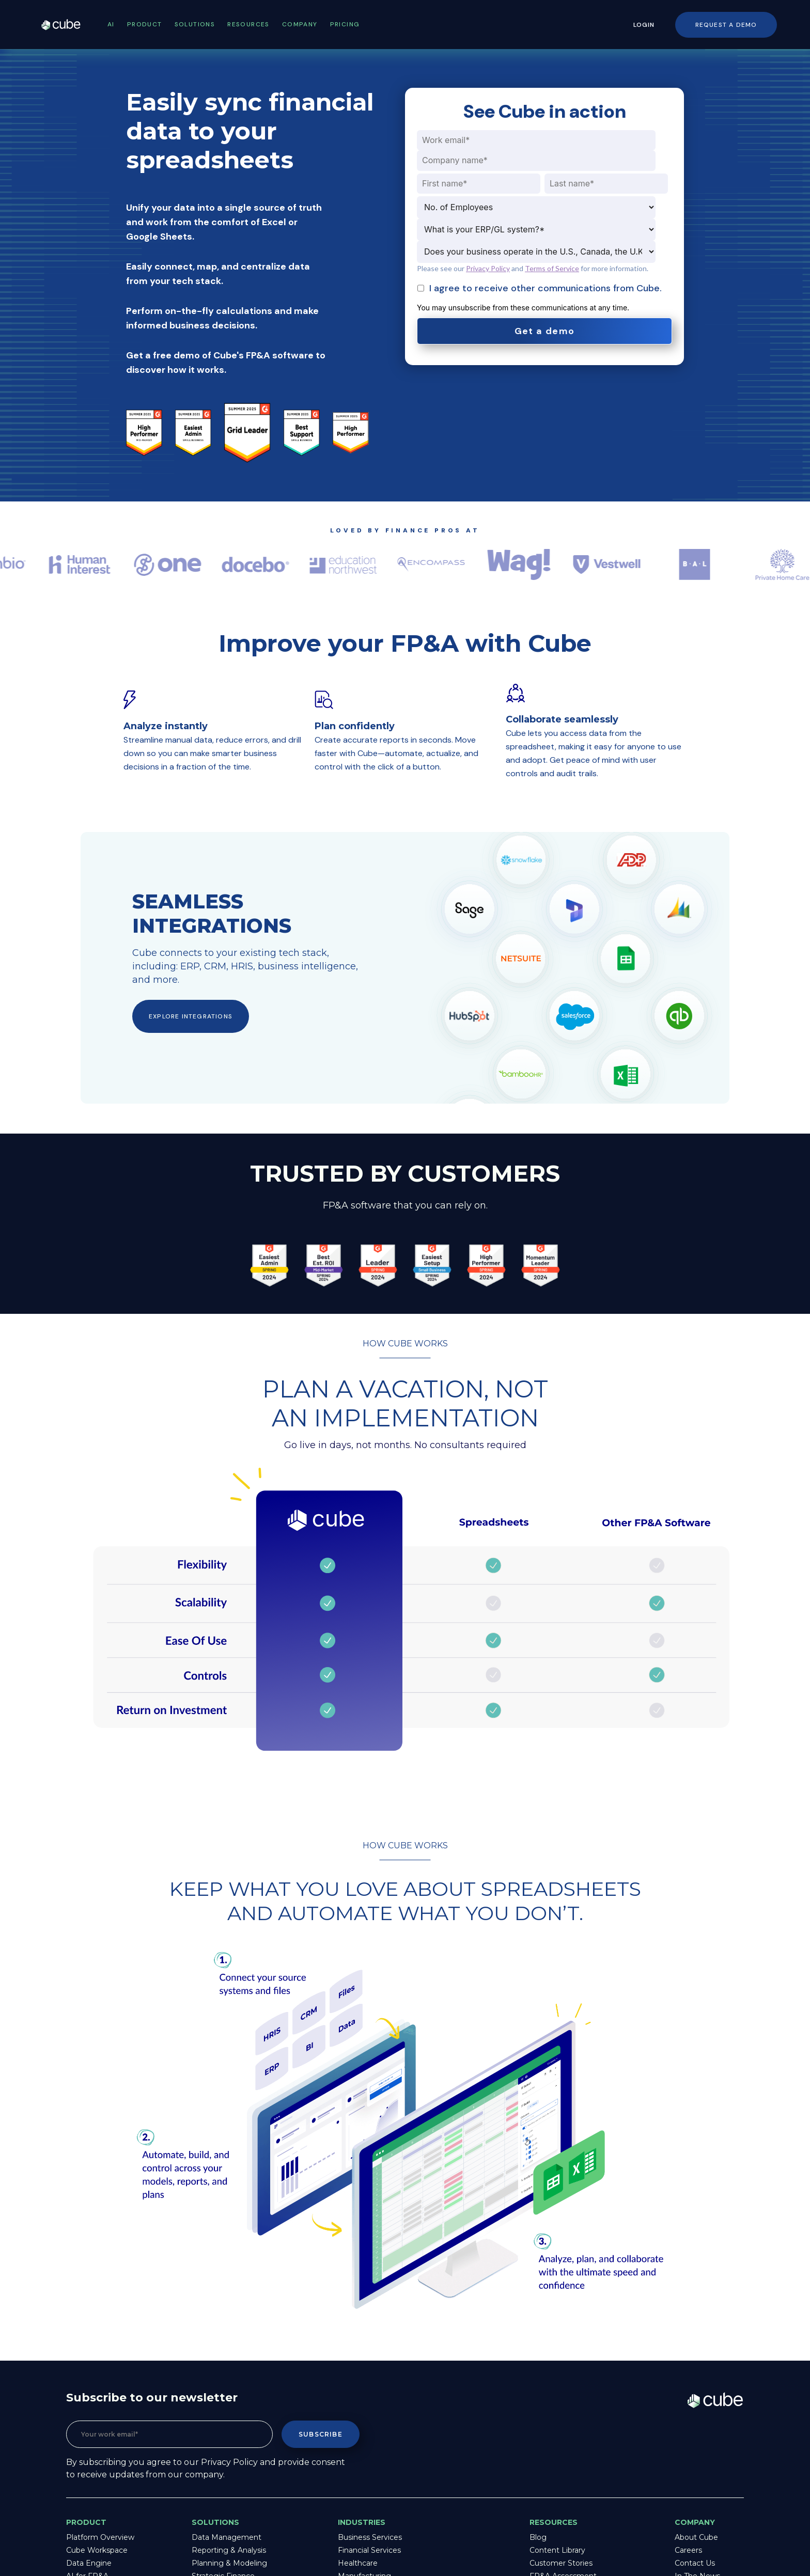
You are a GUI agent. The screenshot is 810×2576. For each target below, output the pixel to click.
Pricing (345, 24)
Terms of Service (552, 268)
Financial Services (369, 2550)
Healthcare (358, 2563)
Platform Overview (100, 2537)
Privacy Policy (488, 268)
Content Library (557, 2550)
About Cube (696, 2537)
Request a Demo (726, 25)
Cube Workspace (97, 2550)
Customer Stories (561, 2563)
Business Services (370, 2537)
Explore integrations (190, 1016)
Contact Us (695, 2563)
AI (111, 24)
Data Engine (89, 2563)
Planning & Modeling (229, 2563)
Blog (538, 2537)
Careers (688, 2550)
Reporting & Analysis (229, 2550)
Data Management (226, 2537)
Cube (71, 25)
